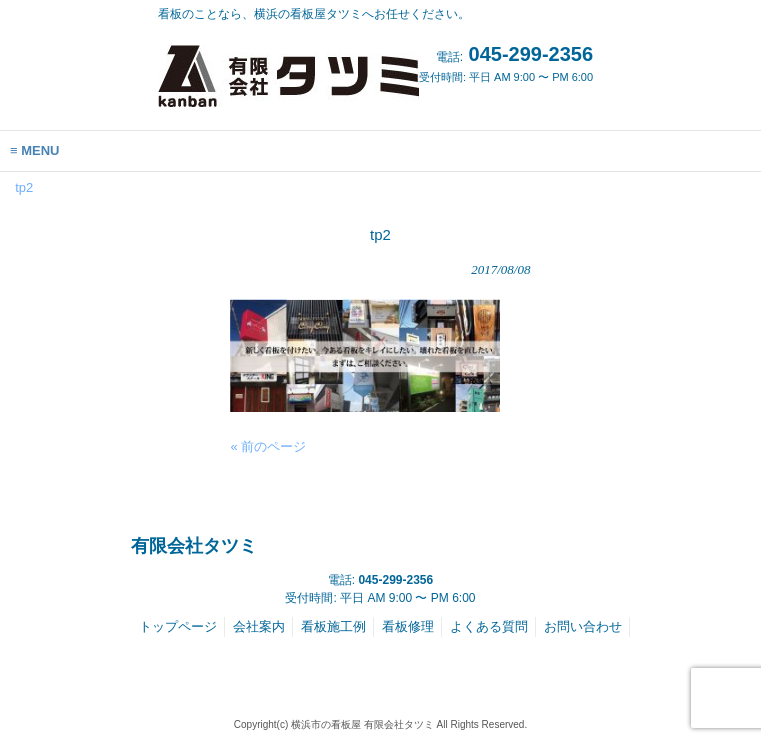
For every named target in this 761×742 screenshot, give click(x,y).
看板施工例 (333, 626)
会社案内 (259, 626)
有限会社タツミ (194, 546)
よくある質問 (489, 626)
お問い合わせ (583, 626)
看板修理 (408, 626)
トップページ (178, 626)
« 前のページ (268, 446)
